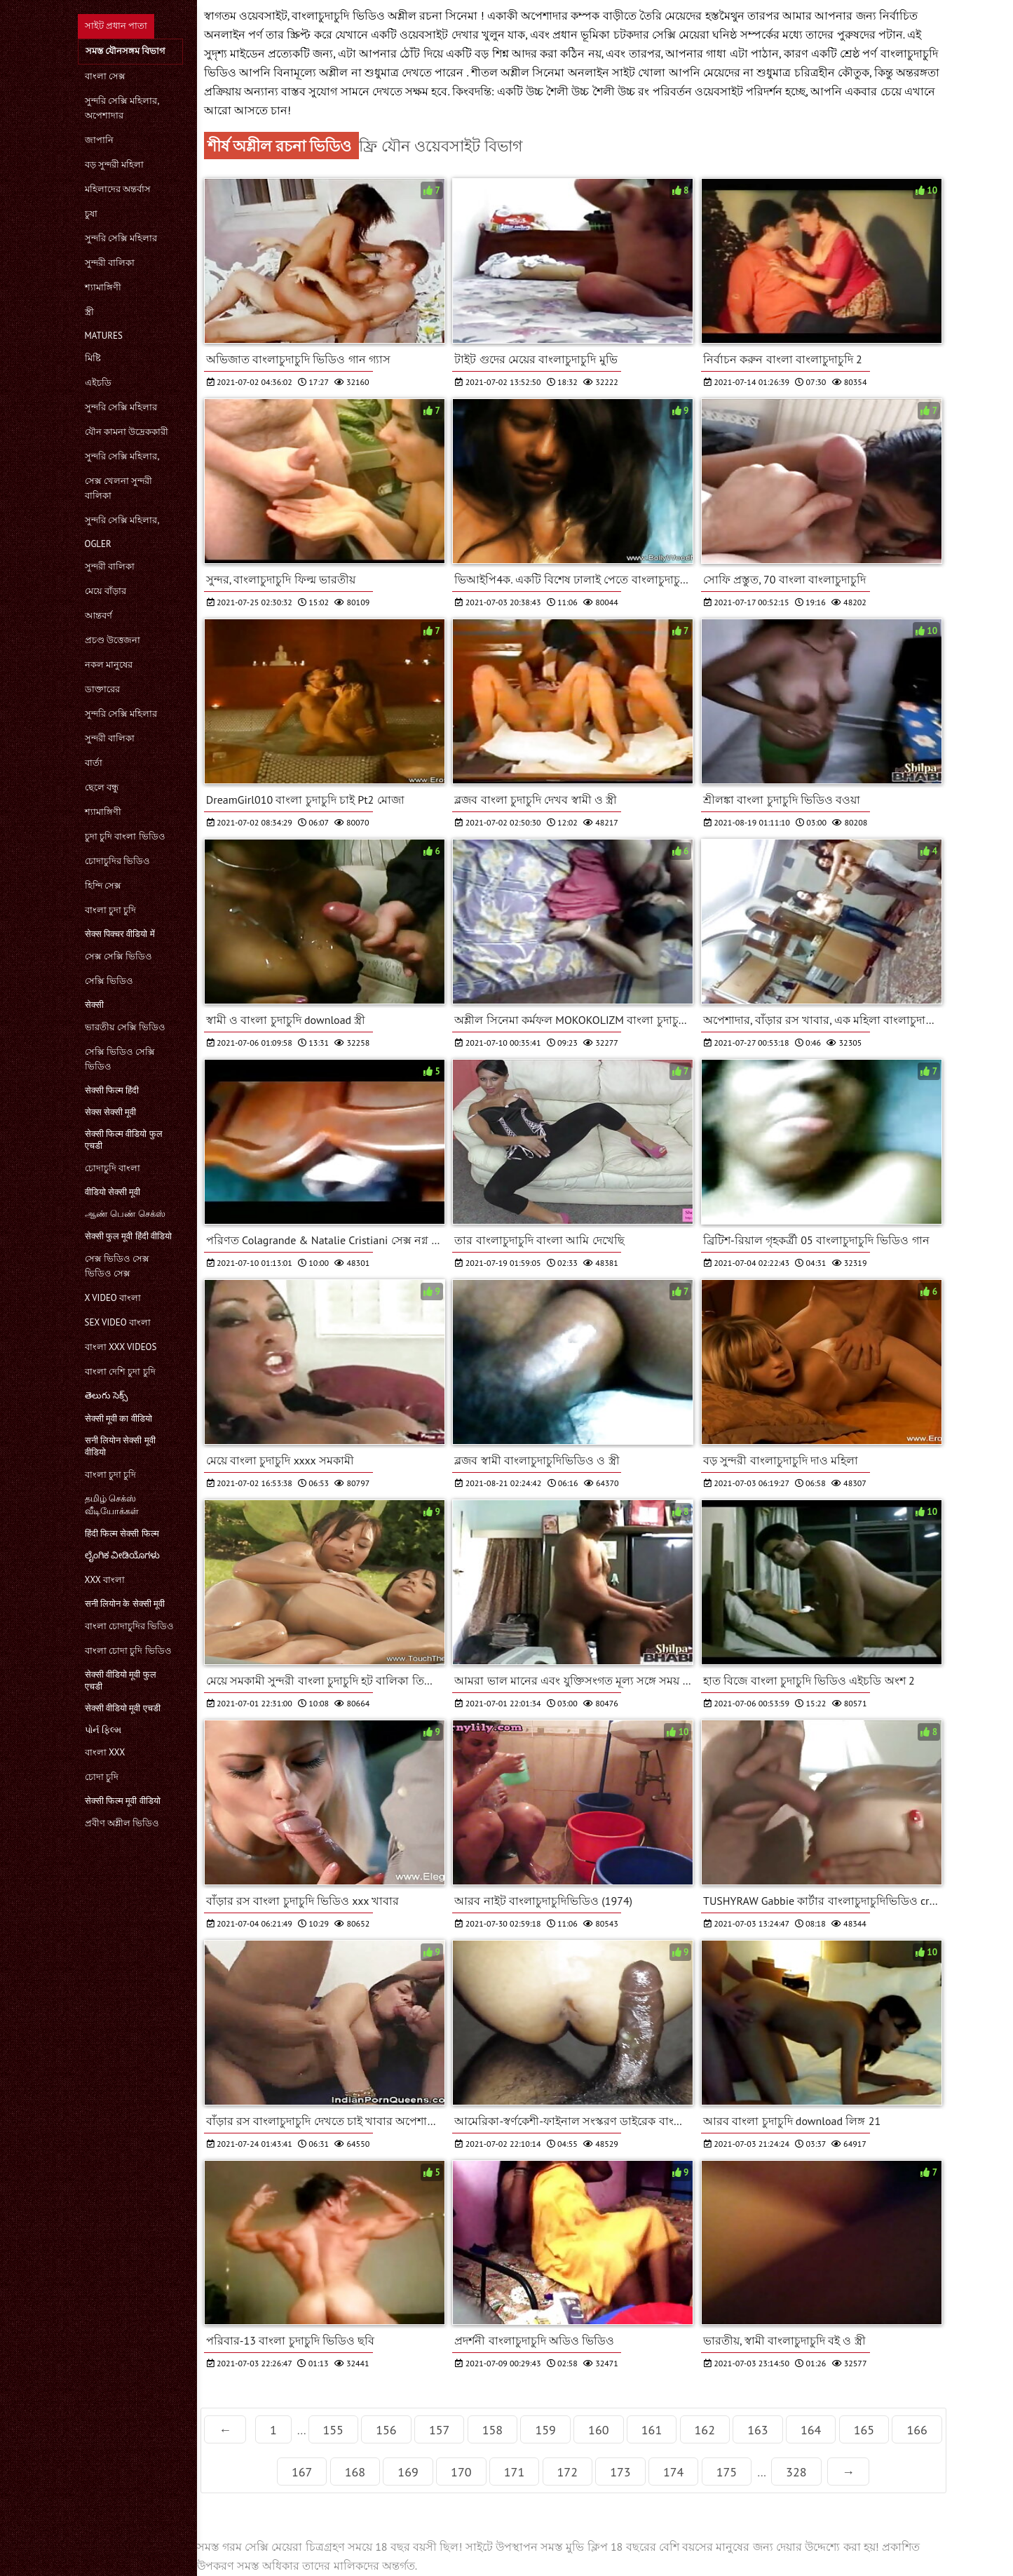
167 (302, 2472)
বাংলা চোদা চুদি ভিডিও (128, 1651)
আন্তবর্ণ (98, 615)
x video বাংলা (113, 1298)
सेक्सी (94, 1005)
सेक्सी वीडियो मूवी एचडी (123, 1708)
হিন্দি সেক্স (103, 885)
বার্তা (93, 763)
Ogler (98, 544)
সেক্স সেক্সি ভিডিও (119, 956)
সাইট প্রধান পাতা (116, 26)
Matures (104, 336)
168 (355, 2472)
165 (864, 2430)
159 (545, 2430)
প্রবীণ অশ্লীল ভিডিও (122, 1823)
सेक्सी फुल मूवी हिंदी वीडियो (128, 1236)
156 (386, 2430)
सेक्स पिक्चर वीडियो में (120, 934)
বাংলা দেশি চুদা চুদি (120, 1371)
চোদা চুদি (101, 1777)
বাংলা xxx (105, 1752)
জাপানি (99, 140)
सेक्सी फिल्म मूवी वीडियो (123, 1801)
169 (407, 2472)
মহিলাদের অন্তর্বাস (118, 189)
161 (651, 2430)
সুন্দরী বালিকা (110, 263)
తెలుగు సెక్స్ (106, 1395)
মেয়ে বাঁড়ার (105, 591)
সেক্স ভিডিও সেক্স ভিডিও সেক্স (117, 1266)
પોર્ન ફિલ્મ (103, 1730)
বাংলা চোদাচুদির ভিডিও (130, 1626)
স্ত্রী (89, 312)
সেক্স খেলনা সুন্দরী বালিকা (119, 488)
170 (461, 2472)
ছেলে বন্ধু (101, 787)
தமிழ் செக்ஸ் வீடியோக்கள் (112, 1504)
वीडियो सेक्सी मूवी (113, 1192)
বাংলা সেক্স (105, 76)
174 (673, 2472)
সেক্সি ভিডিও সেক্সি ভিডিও (120, 1059)
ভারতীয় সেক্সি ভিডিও (125, 1027)
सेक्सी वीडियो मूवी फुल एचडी (120, 1680)
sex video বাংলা (118, 1322)
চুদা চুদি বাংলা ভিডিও (125, 836)
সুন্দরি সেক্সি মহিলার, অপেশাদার (122, 108)
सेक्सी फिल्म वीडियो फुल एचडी (124, 1140)
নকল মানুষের (108, 664)
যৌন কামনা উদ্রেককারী (127, 432)
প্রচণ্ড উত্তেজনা (112, 640)
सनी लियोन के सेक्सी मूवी (125, 1604)
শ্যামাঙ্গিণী (103, 287)
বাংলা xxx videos (121, 1347)
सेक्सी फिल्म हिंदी (112, 1090)
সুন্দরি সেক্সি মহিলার (121, 238)
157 (439, 2430)
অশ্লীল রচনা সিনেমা (434, 15)
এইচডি (98, 383)
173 (620, 2472)
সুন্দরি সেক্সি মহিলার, (122, 456)
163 (757, 2430)
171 (514, 2472)
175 (726, 2472)
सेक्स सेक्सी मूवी (111, 1112)
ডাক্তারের (102, 689)
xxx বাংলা (105, 1580)
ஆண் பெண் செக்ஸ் (125, 1214)
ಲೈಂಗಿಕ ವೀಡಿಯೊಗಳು (122, 1555)
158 (492, 2430)
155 (333, 2430)
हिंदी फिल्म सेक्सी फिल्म (122, 1533)
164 (811, 2430)
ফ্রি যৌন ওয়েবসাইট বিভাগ (440, 145)
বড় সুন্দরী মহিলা (114, 164)
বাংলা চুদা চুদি (111, 910)
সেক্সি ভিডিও (109, 981)
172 (567, 2472)
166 (916, 2430)
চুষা (91, 214)
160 (598, 2430)
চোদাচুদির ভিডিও (117, 861)
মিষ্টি (93, 358)
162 (705, 2430)
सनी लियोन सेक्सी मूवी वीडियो (120, 1446)
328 (796, 2472)
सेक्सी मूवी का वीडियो (118, 1418)
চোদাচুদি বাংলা (112, 1168)
